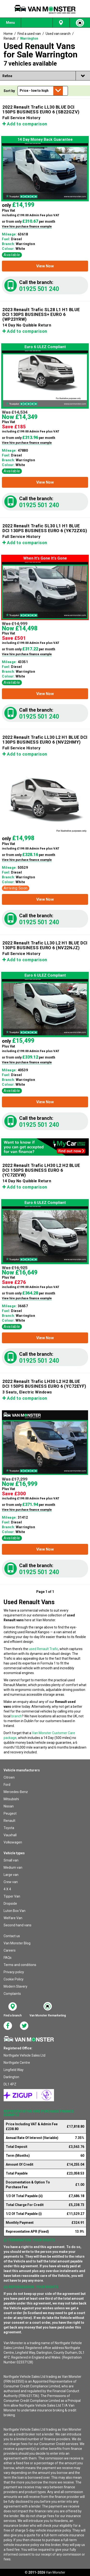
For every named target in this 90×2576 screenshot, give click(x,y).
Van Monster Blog (17, 1943)
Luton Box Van (14, 1911)
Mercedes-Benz (16, 1792)
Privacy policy (14, 1972)
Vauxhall (10, 1835)
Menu (10, 23)
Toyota (9, 1828)
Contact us (12, 1936)
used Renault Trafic (43, 1649)
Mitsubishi (11, 1799)
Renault (9, 1821)
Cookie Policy (14, 1979)
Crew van (11, 1882)
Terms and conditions (20, 1965)
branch (16, 1716)
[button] (45, 266)
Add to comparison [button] (24, 123)
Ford (7, 1785)
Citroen (9, 1777)
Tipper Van (12, 1896)
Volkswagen (13, 1842)
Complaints (12, 1994)
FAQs (8, 1958)
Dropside (10, 1903)
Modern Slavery (15, 1986)
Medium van (13, 1867)
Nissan (9, 1806)
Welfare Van (13, 1918)
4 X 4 (7, 1889)
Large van (11, 1875)
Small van (11, 1860)
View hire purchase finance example (27, 226)
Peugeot (10, 1813)
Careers (10, 1950)
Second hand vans (17, 1925)
